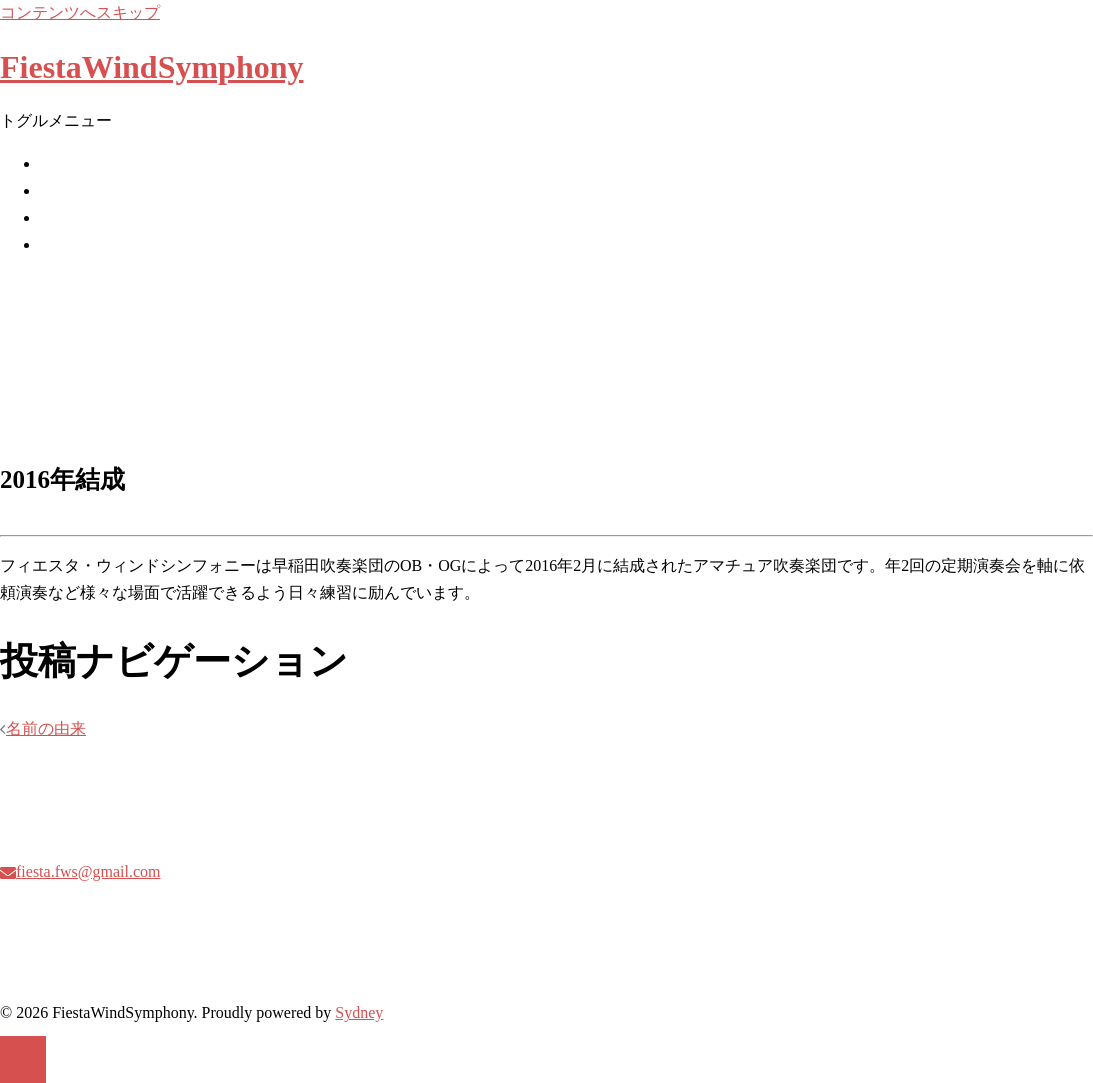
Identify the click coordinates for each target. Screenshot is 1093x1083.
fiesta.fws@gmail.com (88, 871)
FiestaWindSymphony (152, 67)
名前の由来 (46, 728)
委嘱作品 (72, 217)
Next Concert (83, 190)
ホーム (64, 163)
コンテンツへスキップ (80, 12)
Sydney (359, 1012)
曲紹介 (64, 244)
